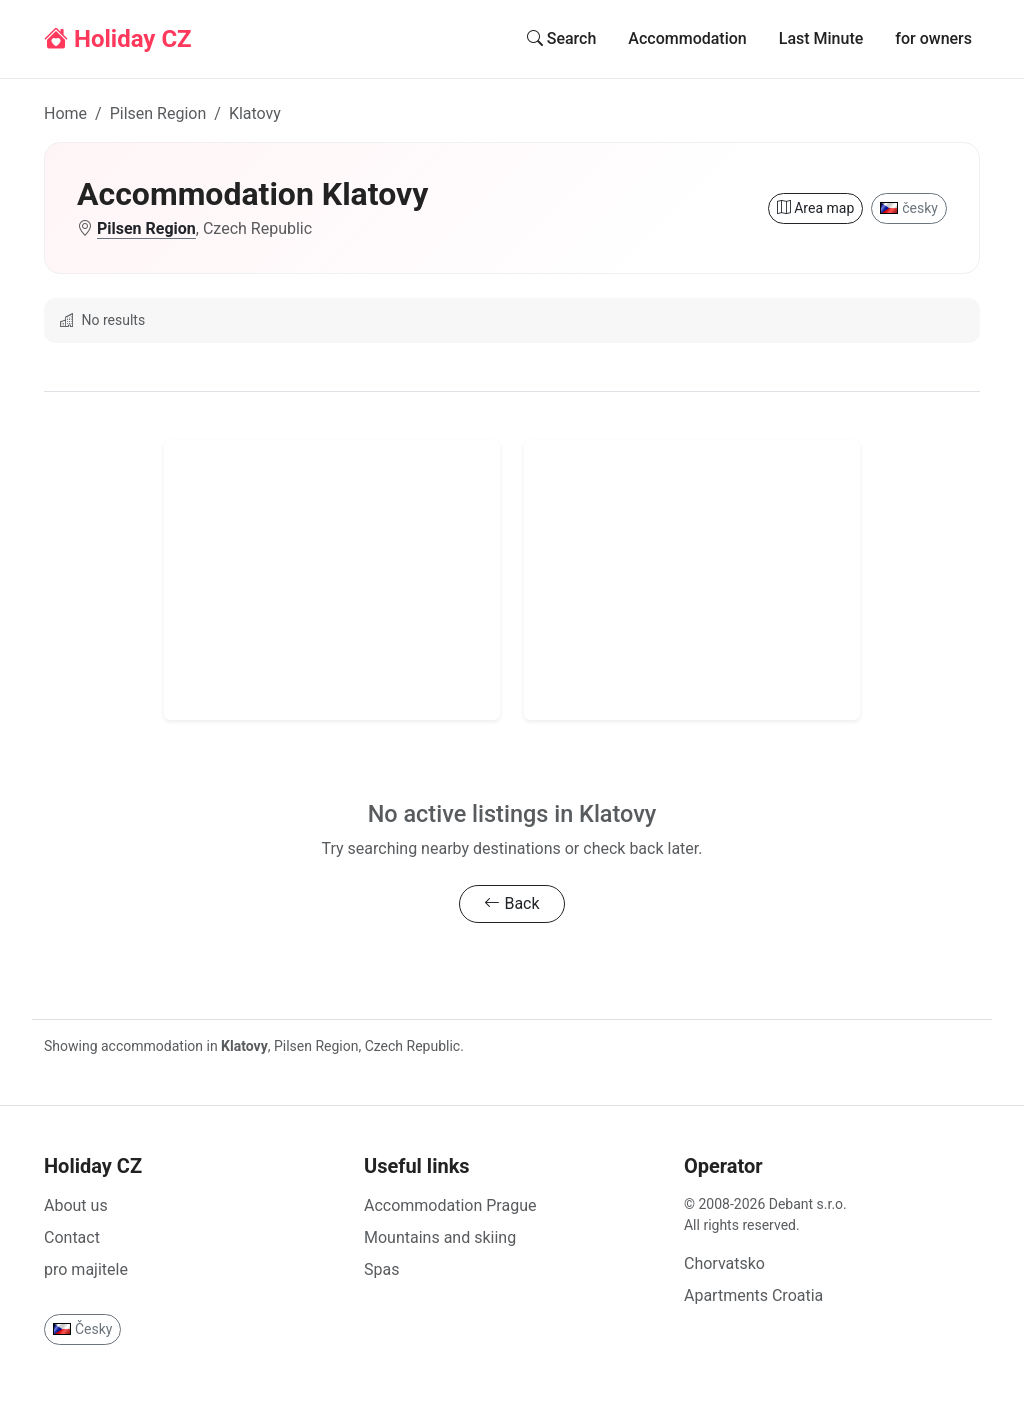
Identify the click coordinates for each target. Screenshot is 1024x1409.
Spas (381, 1269)
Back (511, 903)
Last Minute (821, 38)
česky (909, 208)
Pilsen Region (158, 113)
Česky (82, 1329)
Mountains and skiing (440, 1237)
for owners (933, 38)
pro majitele (86, 1269)
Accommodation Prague (450, 1205)
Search (562, 38)
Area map (816, 208)
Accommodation (687, 38)
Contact (72, 1237)
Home (65, 113)
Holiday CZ (118, 39)
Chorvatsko (724, 1263)
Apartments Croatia (753, 1295)
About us (76, 1205)
